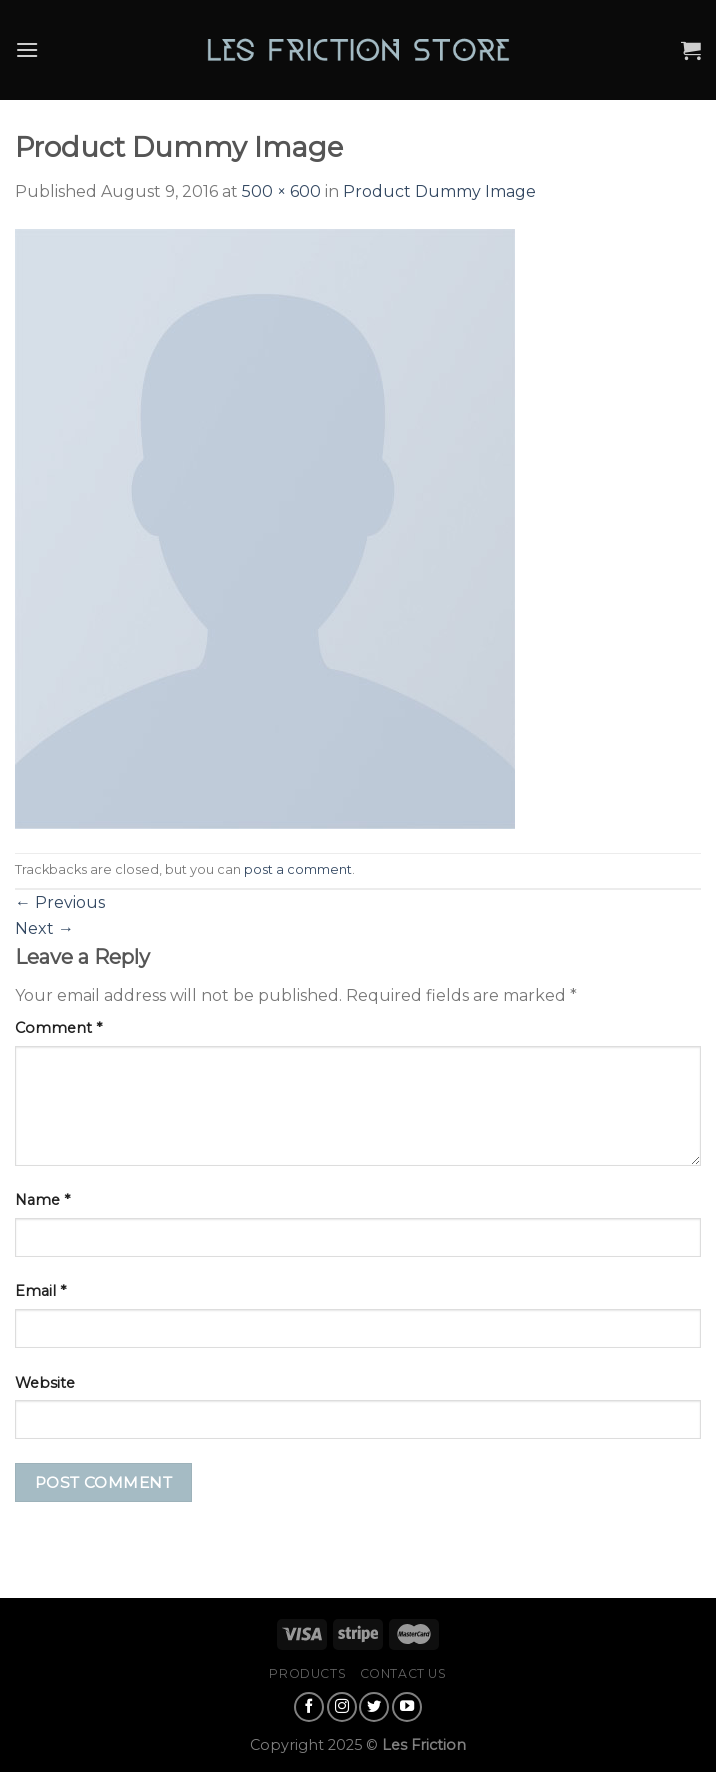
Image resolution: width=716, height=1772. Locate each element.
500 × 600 (281, 191)
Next (44, 928)
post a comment (298, 869)
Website (45, 1383)
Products (307, 1673)
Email (40, 1291)
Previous (60, 902)
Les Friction (424, 1745)
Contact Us (403, 1673)
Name (42, 1200)
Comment (58, 1028)
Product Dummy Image (439, 191)
